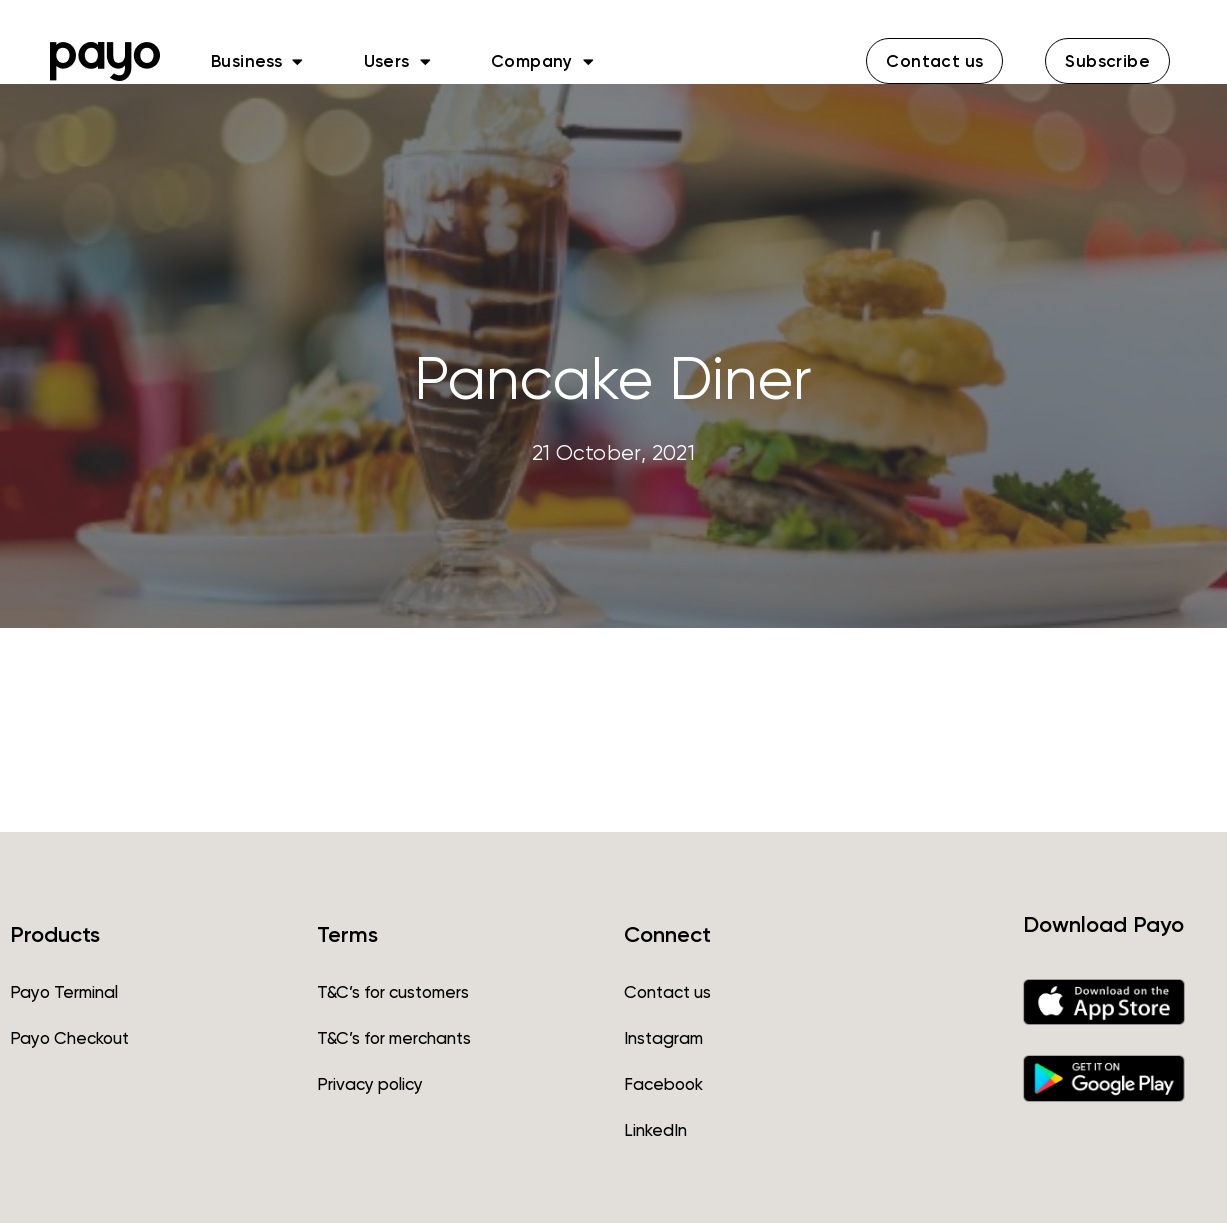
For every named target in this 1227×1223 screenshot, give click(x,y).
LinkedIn (655, 1130)
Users (397, 61)
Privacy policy (370, 1084)
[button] (934, 61)
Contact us (667, 992)
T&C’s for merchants (394, 1038)
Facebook (663, 1084)
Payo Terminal (64, 992)
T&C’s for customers (393, 992)
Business (257, 61)
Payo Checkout (69, 1038)
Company (542, 61)
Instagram (663, 1038)
